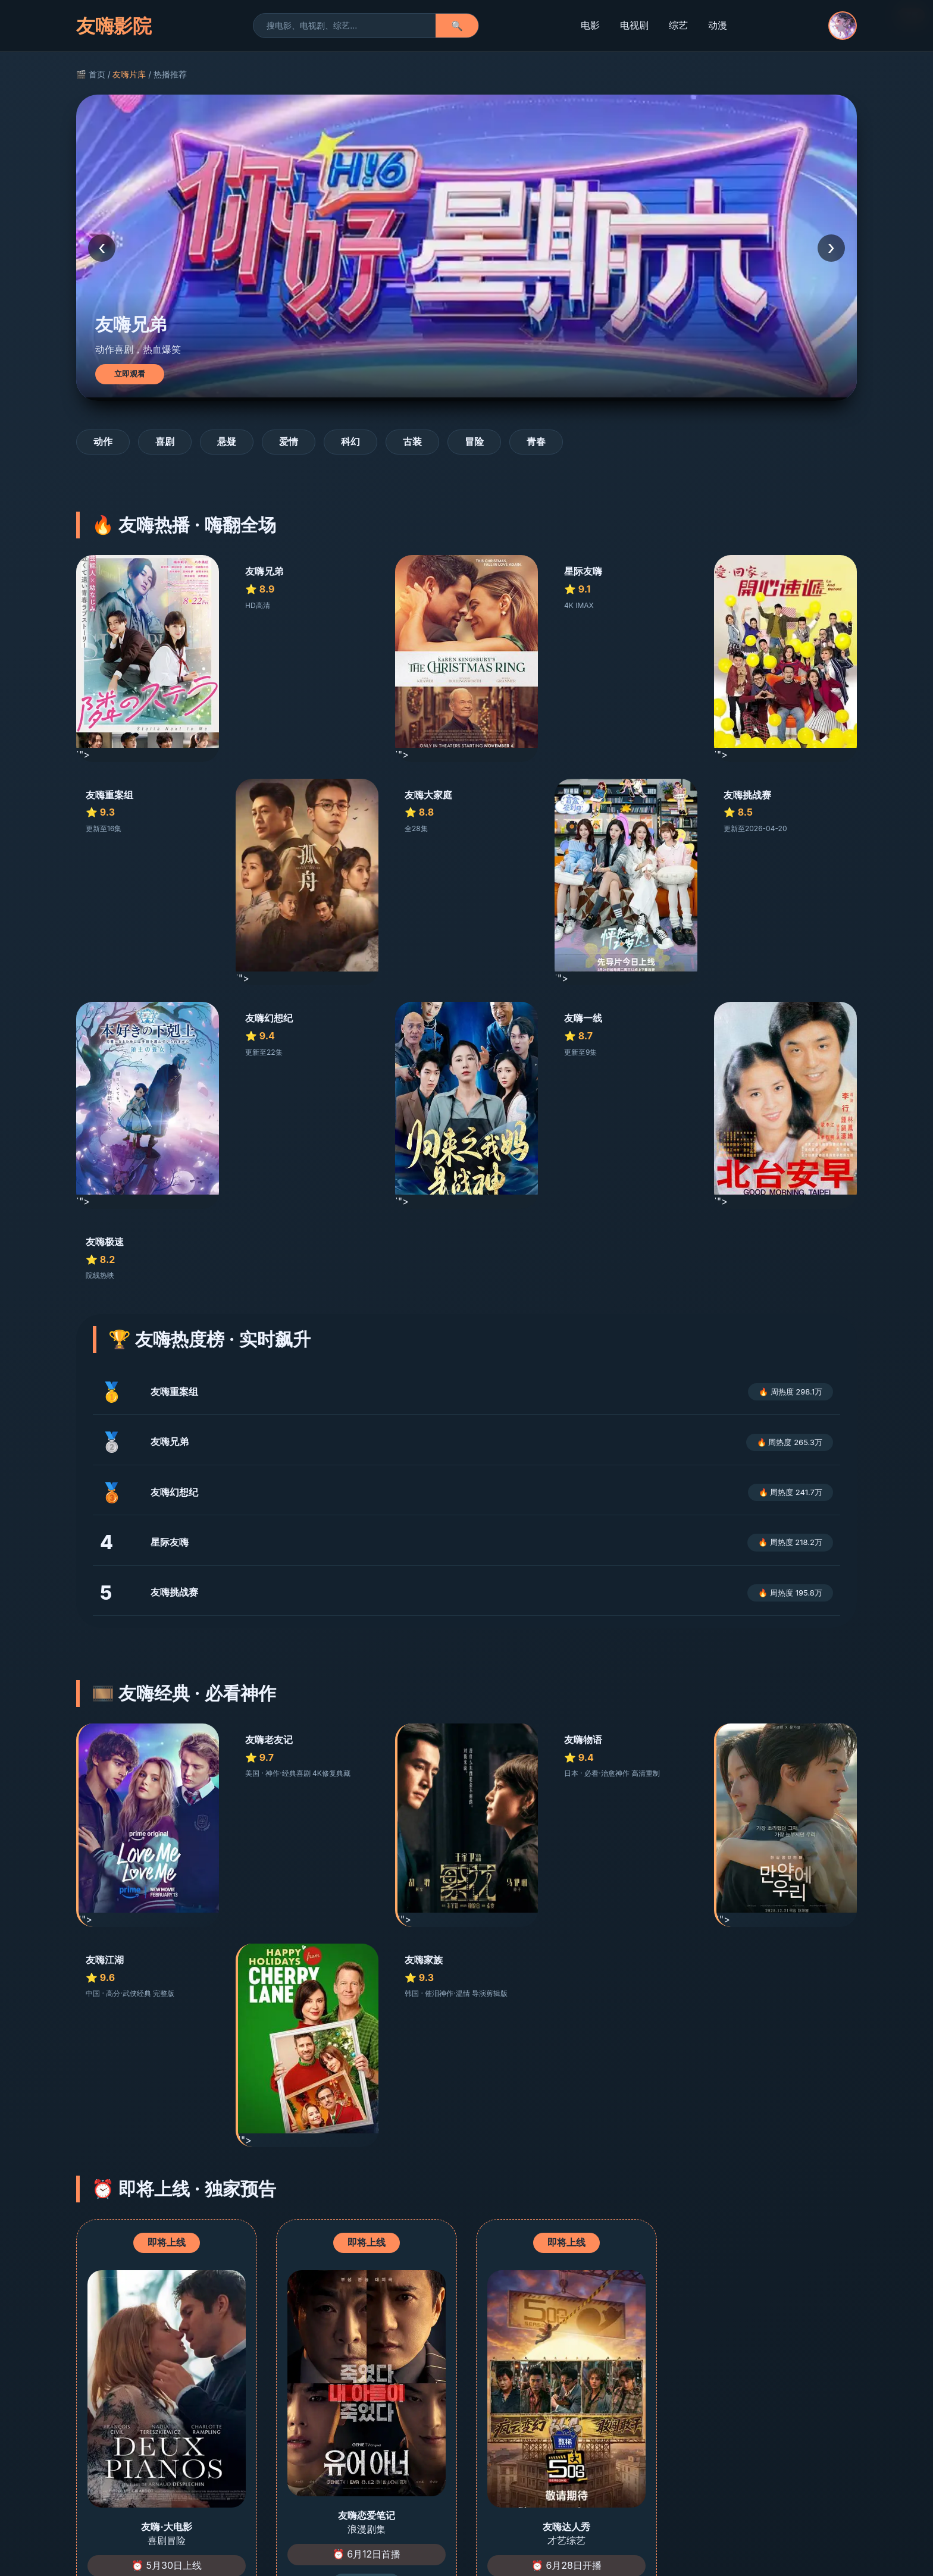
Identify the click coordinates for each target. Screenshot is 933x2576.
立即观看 (129, 373)
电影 (590, 25)
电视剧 (634, 25)
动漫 (717, 25)
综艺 (678, 25)
